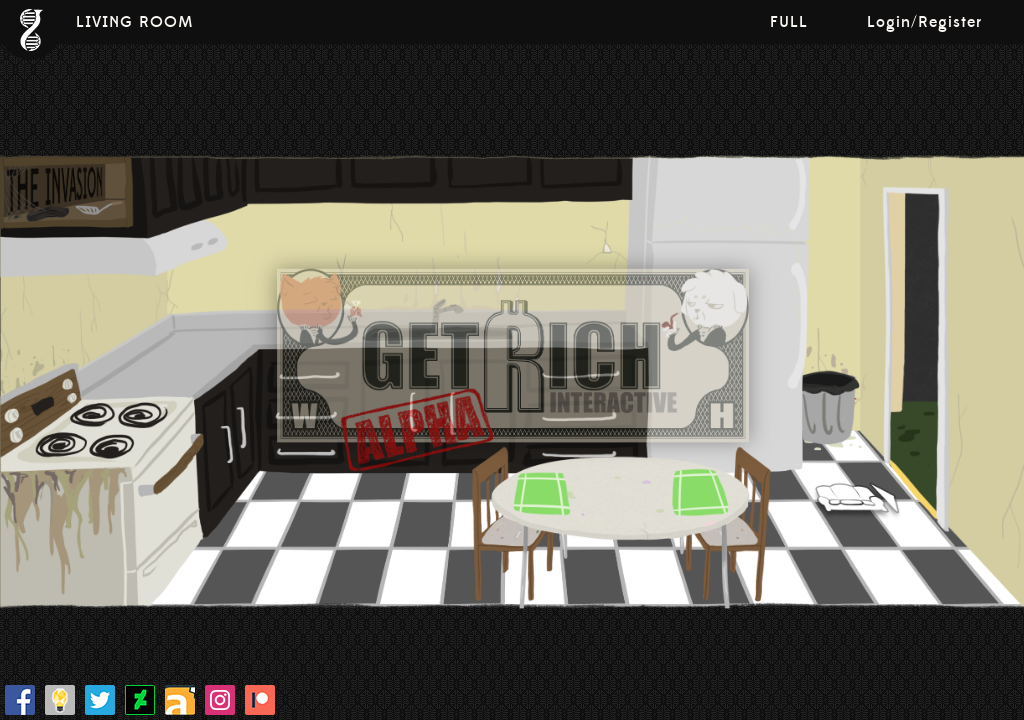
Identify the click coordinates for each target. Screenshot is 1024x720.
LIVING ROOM (135, 22)
